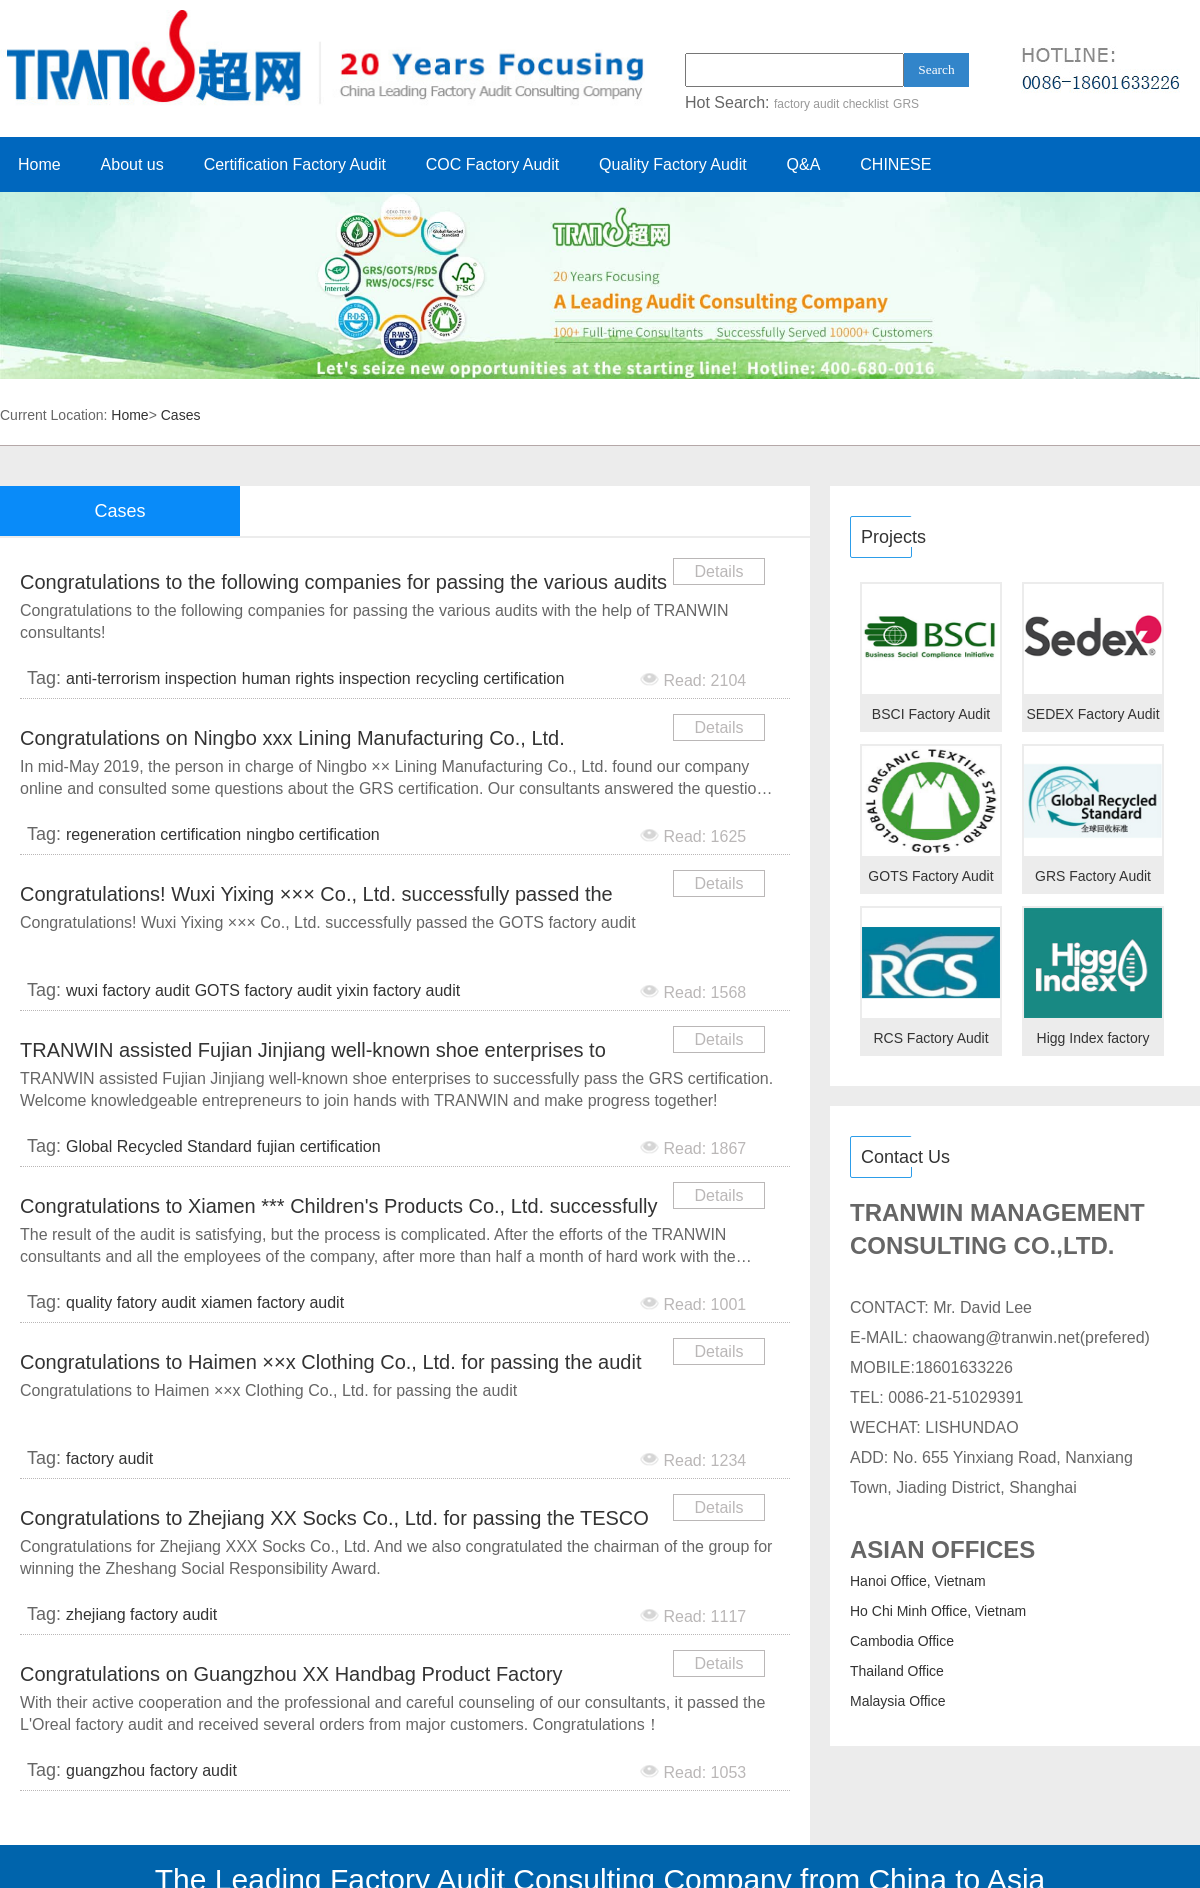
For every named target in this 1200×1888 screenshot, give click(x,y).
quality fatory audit (131, 1302)
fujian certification (319, 1146)
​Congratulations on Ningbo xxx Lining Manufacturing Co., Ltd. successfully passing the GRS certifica (292, 741)
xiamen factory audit (272, 1302)
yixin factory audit (399, 990)
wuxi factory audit (128, 990)
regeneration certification (153, 834)
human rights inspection (326, 678)
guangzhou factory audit (151, 1770)
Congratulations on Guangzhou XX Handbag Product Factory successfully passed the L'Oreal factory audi (291, 1677)
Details (719, 571)
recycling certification (490, 678)
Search (936, 69)
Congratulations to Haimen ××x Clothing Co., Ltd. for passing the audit (330, 1362)
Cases (181, 415)
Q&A (804, 164)
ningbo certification (312, 834)
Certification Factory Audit (295, 164)
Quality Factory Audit (673, 164)
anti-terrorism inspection (151, 678)
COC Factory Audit (492, 164)
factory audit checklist (831, 104)
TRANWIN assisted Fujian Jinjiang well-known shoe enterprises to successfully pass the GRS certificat (313, 1053)
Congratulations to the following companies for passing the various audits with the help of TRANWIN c (343, 585)
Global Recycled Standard (159, 1146)
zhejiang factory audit (141, 1614)
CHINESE (895, 164)
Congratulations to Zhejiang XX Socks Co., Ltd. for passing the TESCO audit (334, 1521)
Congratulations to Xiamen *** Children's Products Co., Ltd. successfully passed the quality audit (338, 1209)
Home (39, 164)
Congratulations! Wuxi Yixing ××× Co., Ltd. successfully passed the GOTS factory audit (316, 897)
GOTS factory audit (263, 990)
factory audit (109, 1458)
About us (132, 164)
